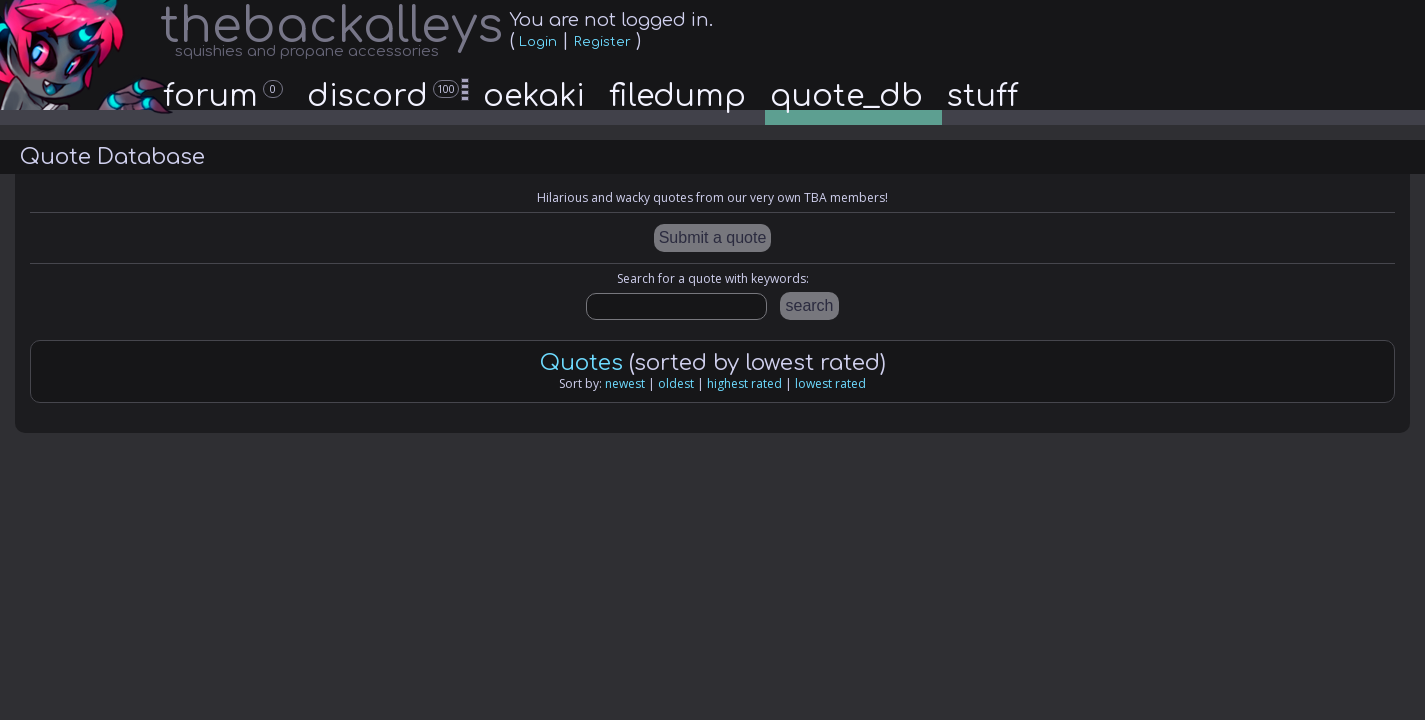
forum (223, 96)
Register (602, 42)
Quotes (581, 363)
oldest (676, 383)
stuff (983, 96)
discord (389, 96)
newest (625, 383)
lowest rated (830, 383)
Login (538, 42)
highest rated (744, 383)
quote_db (846, 96)
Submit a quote (713, 237)
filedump (677, 96)
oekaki (534, 96)
